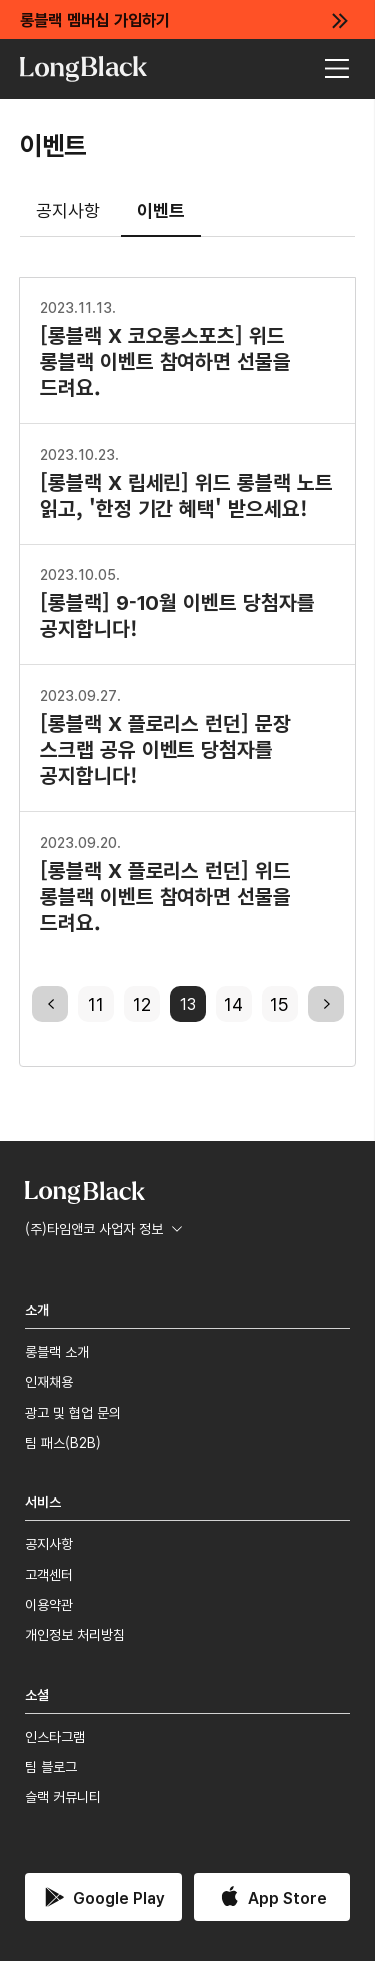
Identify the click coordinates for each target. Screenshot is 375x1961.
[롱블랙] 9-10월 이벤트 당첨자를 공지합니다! (177, 602)
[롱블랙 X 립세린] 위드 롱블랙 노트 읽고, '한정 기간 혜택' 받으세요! (186, 482)
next (326, 1003)
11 (96, 1003)
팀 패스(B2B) (63, 1442)
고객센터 (49, 1574)
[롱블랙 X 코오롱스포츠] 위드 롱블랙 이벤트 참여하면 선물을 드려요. (165, 348)
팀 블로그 (51, 1766)
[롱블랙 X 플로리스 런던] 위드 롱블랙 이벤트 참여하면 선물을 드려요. (165, 883)
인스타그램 (55, 1736)
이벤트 (161, 209)
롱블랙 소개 (57, 1351)
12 (142, 1003)
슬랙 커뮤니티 (63, 1796)
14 (233, 1003)
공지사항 (68, 209)
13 (188, 1003)
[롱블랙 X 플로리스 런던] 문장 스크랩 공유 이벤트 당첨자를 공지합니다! (165, 736)
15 (279, 1003)
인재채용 (49, 1381)
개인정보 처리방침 (75, 1634)
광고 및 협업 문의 (73, 1412)
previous (50, 1003)
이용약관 (49, 1604)
